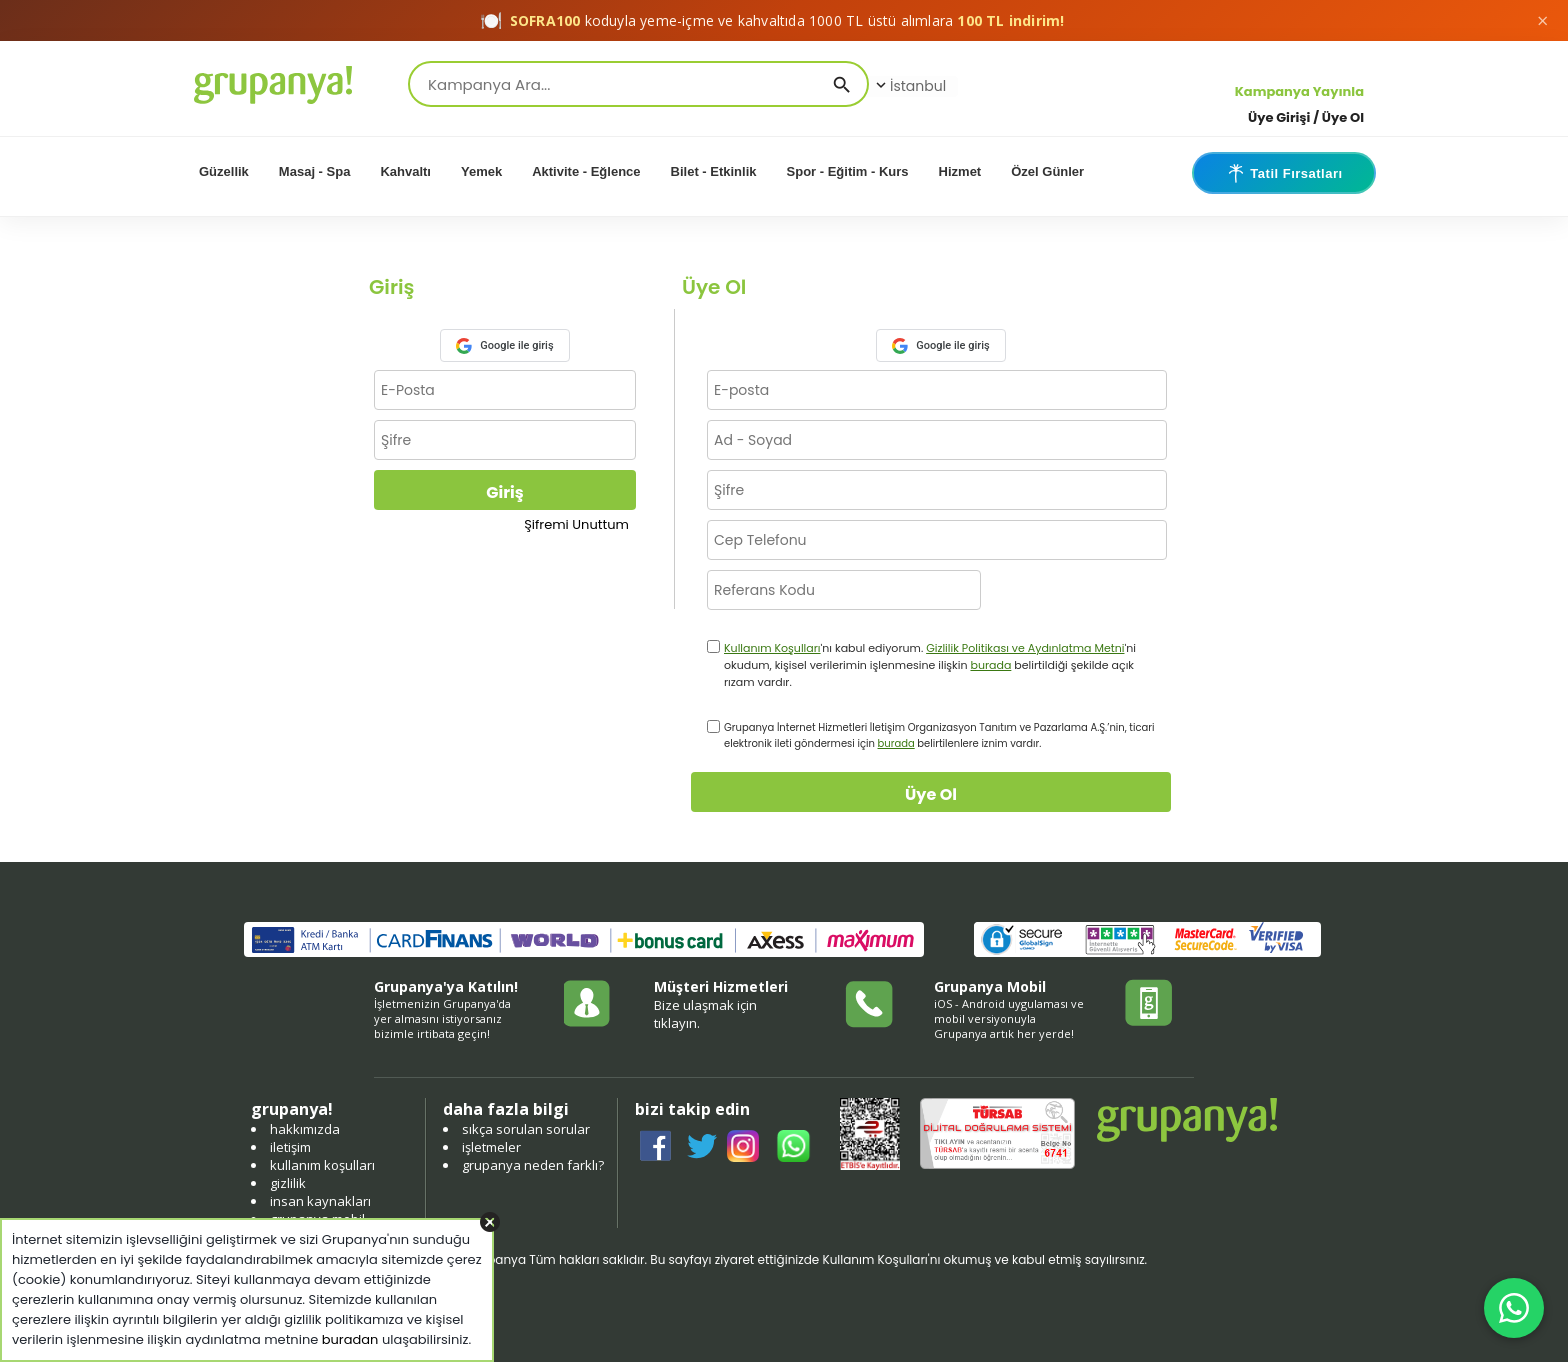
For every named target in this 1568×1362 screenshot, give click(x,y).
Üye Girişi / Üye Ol (1306, 117)
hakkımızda (305, 1129)
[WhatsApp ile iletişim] (1514, 1308)
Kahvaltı (405, 171)
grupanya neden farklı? (533, 1165)
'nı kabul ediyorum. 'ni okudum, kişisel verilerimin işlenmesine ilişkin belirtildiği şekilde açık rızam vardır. (930, 665)
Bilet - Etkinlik (714, 171)
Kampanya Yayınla (1299, 91)
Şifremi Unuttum (576, 524)
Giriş (504, 492)
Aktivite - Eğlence (586, 171)
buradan (350, 1339)
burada (990, 665)
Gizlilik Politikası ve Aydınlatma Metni (1025, 648)
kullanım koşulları (322, 1165)
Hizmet (960, 171)
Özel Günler (1047, 171)
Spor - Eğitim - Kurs (848, 171)
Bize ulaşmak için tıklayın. (705, 1014)
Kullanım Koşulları (772, 648)
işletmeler (491, 1147)
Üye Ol (931, 794)
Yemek (481, 171)
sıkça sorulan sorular (526, 1129)
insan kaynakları (320, 1201)
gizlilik (288, 1183)
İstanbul (909, 86)
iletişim (290, 1147)
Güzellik (224, 171)
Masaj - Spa (315, 171)
